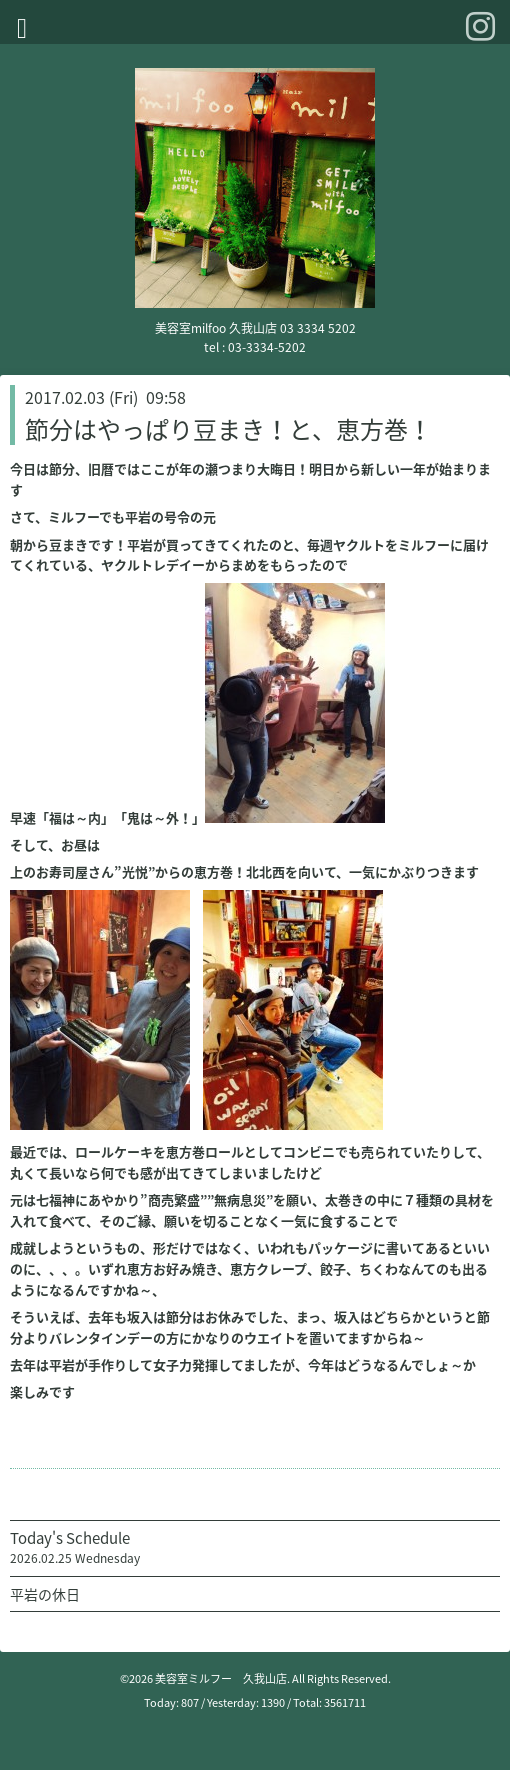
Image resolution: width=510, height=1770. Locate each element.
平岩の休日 (45, 1594)
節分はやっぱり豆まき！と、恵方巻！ (228, 429)
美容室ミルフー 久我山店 (221, 1678)
